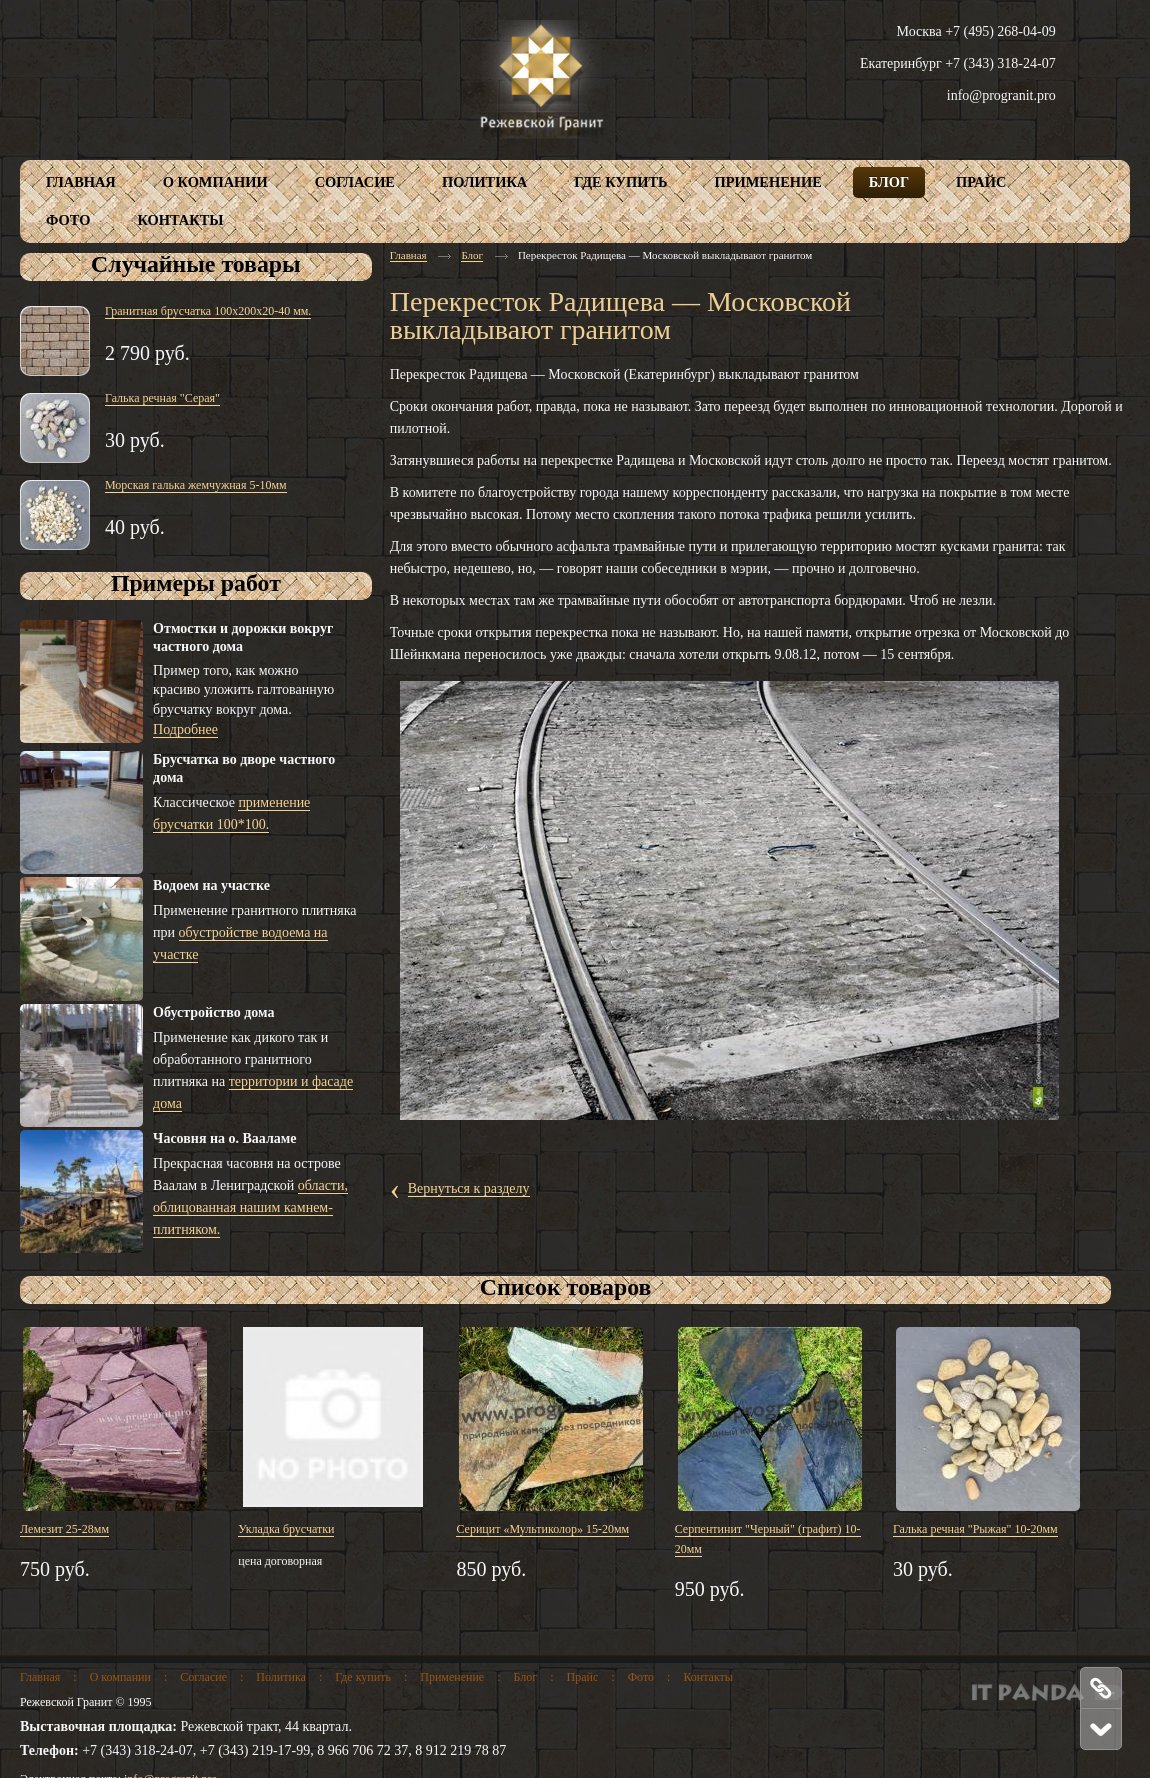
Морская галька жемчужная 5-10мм (196, 485)
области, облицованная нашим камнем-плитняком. (250, 1207)
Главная (408, 255)
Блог (472, 255)
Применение (452, 1677)
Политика (281, 1677)
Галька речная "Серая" (162, 398)
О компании (120, 1677)
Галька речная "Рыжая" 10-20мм (975, 1529)
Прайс (583, 1677)
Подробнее (185, 729)
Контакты (708, 1677)
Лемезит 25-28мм (64, 1529)
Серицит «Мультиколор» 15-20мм (542, 1529)
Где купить (363, 1677)
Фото (641, 1677)
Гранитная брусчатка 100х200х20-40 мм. (208, 311)
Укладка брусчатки (286, 1529)
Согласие (203, 1677)
